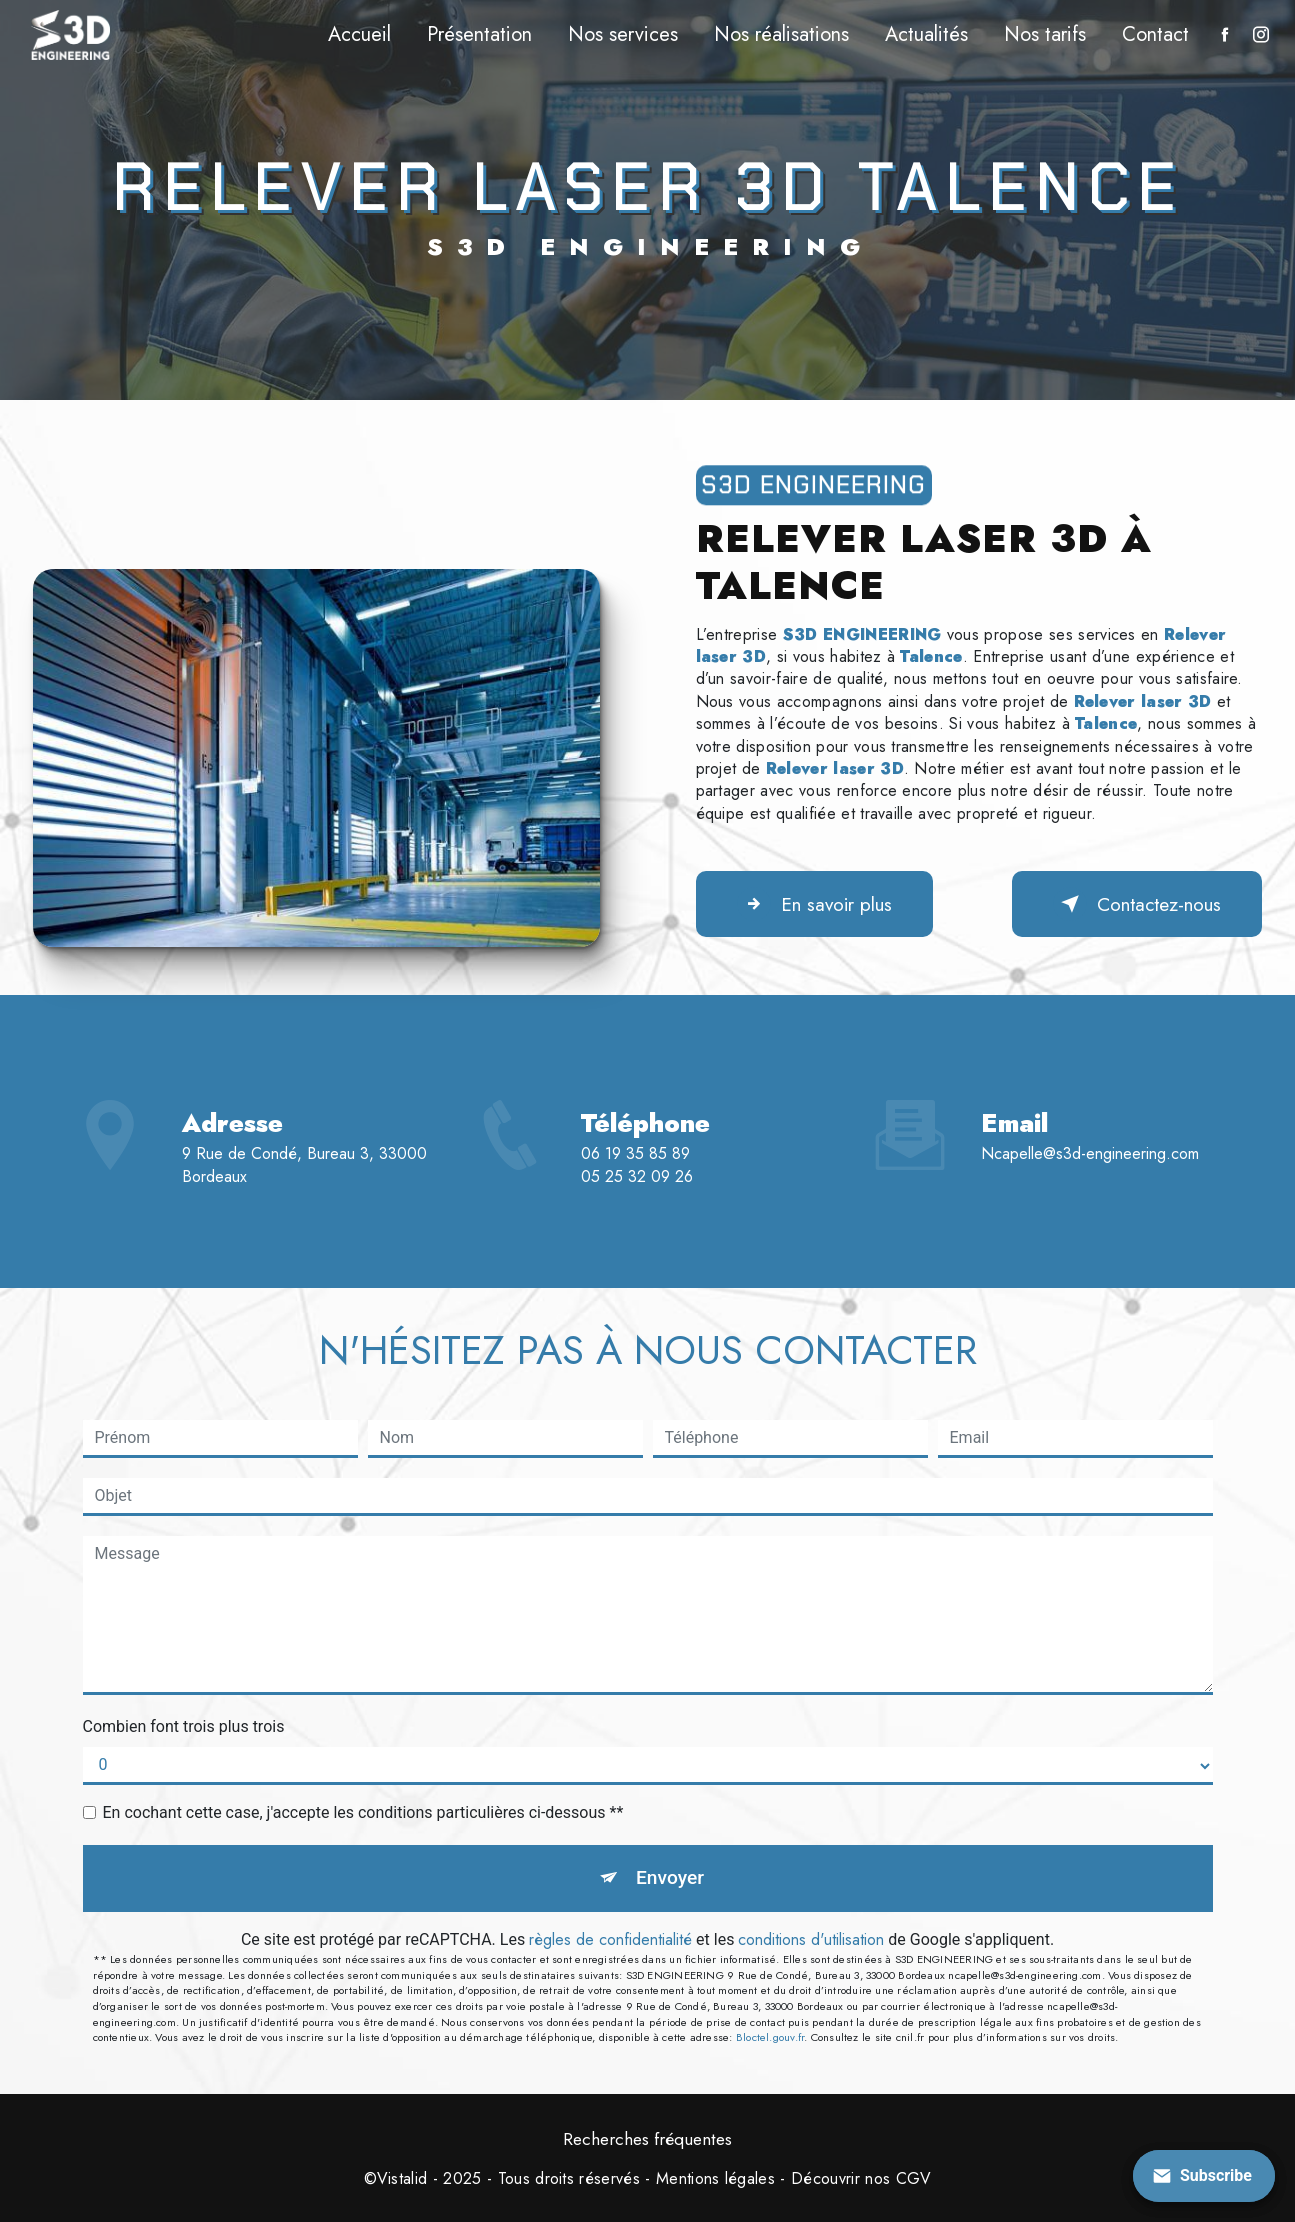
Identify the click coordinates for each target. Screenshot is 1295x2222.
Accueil (359, 34)
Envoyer (670, 1877)
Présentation (479, 34)
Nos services (623, 34)
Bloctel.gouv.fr (770, 2037)
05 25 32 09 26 (637, 1226)
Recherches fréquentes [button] (647, 2139)
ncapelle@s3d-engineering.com (1090, 1104)
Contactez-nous (1137, 904)
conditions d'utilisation (811, 1939)
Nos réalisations (781, 34)
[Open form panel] (1204, 2176)
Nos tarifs (1045, 34)
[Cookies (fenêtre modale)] (6, 2210)
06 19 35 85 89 (635, 1203)
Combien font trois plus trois (184, 1726)
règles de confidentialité (610, 1939)
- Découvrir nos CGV (853, 2179)
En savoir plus (814, 904)
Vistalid (402, 2179)
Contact (1155, 34)
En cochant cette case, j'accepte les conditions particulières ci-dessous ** (363, 1812)
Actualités (926, 34)
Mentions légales (715, 2179)
